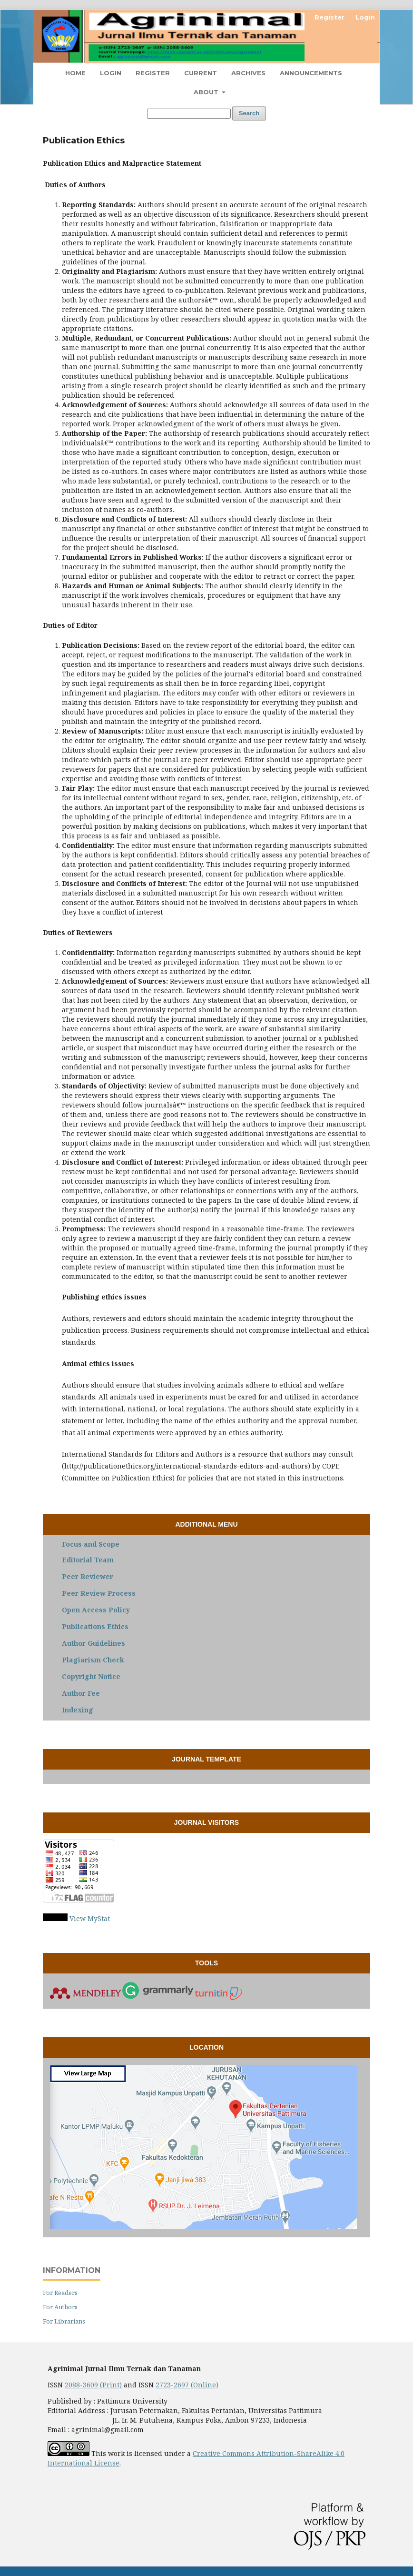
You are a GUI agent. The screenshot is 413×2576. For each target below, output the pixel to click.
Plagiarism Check (93, 1659)
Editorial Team (88, 1559)
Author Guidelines (93, 1643)
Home (75, 73)
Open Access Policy (96, 1609)
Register (153, 73)
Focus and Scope (90, 1544)
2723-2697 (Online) (187, 2384)
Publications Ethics (95, 1626)
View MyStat (89, 1918)
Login (110, 73)
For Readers (60, 2292)
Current (200, 73)
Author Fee (81, 1693)
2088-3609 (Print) (93, 2384)
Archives (248, 73)
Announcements (311, 73)
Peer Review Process (99, 1593)
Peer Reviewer (87, 1576)
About (207, 92)
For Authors (60, 2307)
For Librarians (64, 2321)
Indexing (77, 1709)
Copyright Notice (91, 1676)
